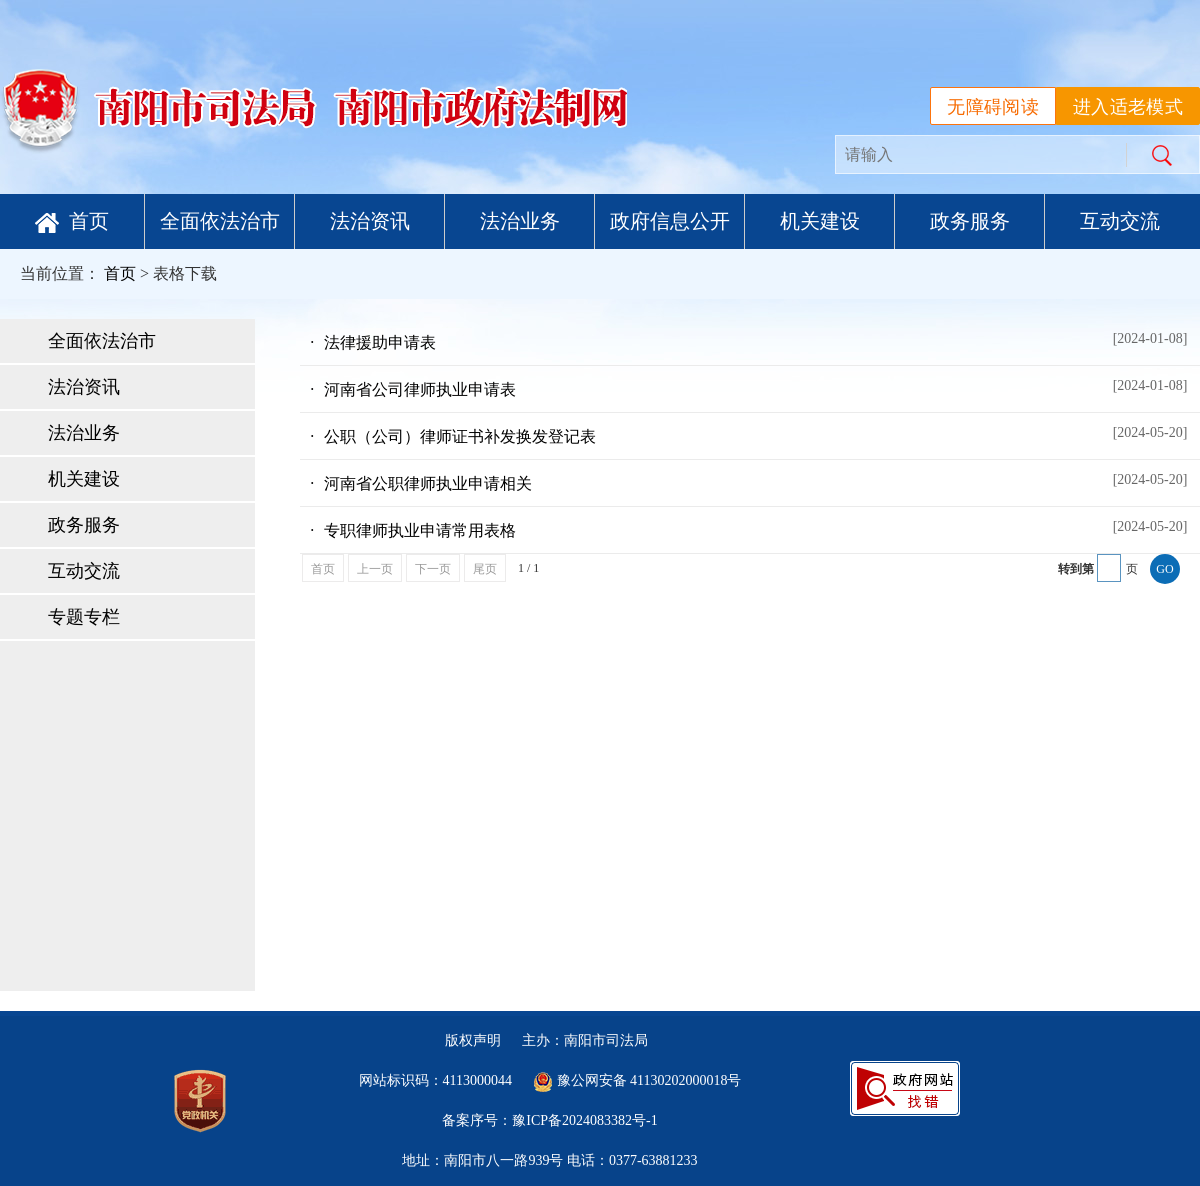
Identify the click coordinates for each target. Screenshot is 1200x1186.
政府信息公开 (670, 221)
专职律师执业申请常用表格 (755, 527)
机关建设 (820, 221)
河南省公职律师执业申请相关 (755, 480)
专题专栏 (84, 617)
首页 (72, 221)
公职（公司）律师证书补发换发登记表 (755, 433)
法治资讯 (370, 221)
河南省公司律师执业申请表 (755, 386)
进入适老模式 (1128, 107)
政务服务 (970, 221)
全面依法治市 (220, 221)
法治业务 (520, 221)
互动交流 (1120, 221)
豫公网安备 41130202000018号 (637, 1080)
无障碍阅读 (993, 107)
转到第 (1076, 569)
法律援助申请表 (755, 339)
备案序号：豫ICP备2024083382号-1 (549, 1120)
